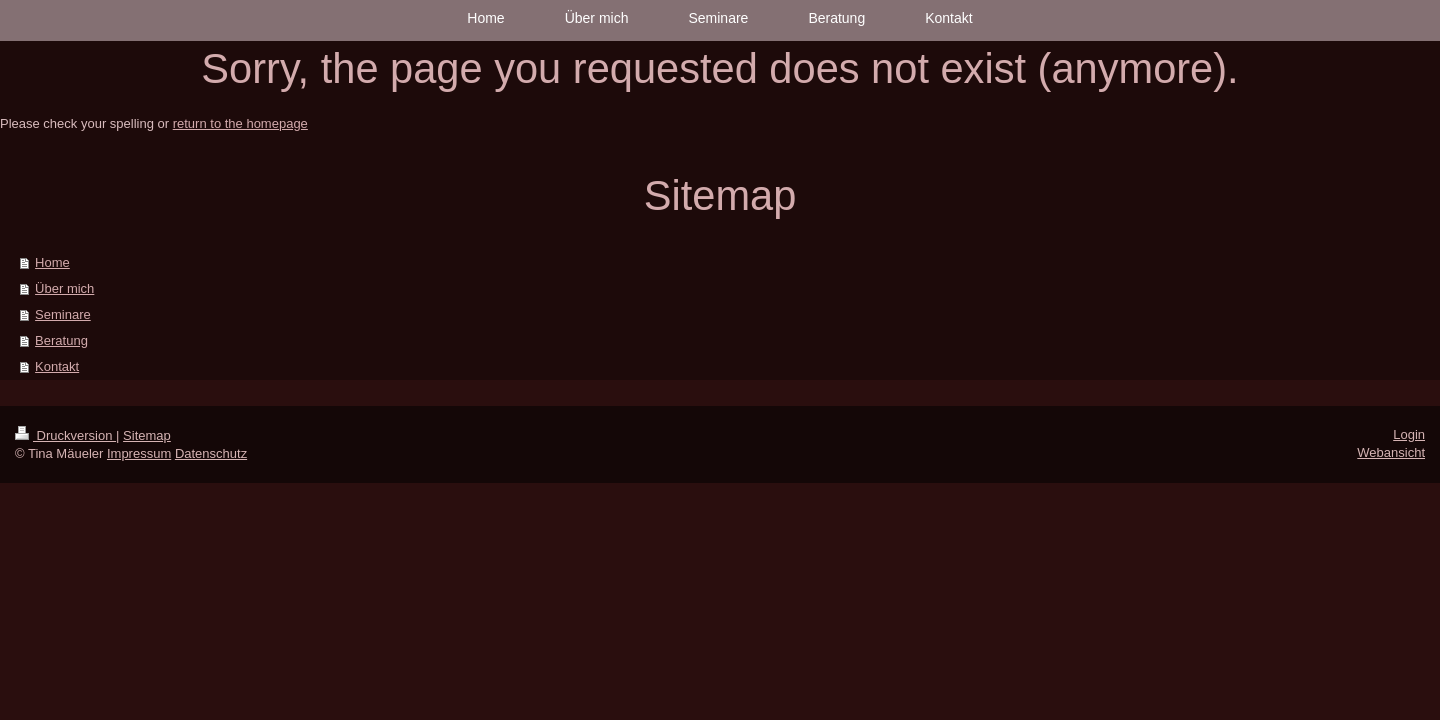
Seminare (63, 314)
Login (1409, 434)
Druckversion (65, 435)
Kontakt (57, 366)
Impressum (139, 453)
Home (52, 262)
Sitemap (147, 435)
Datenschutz (211, 453)
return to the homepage (240, 123)
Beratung (61, 340)
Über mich (64, 288)
